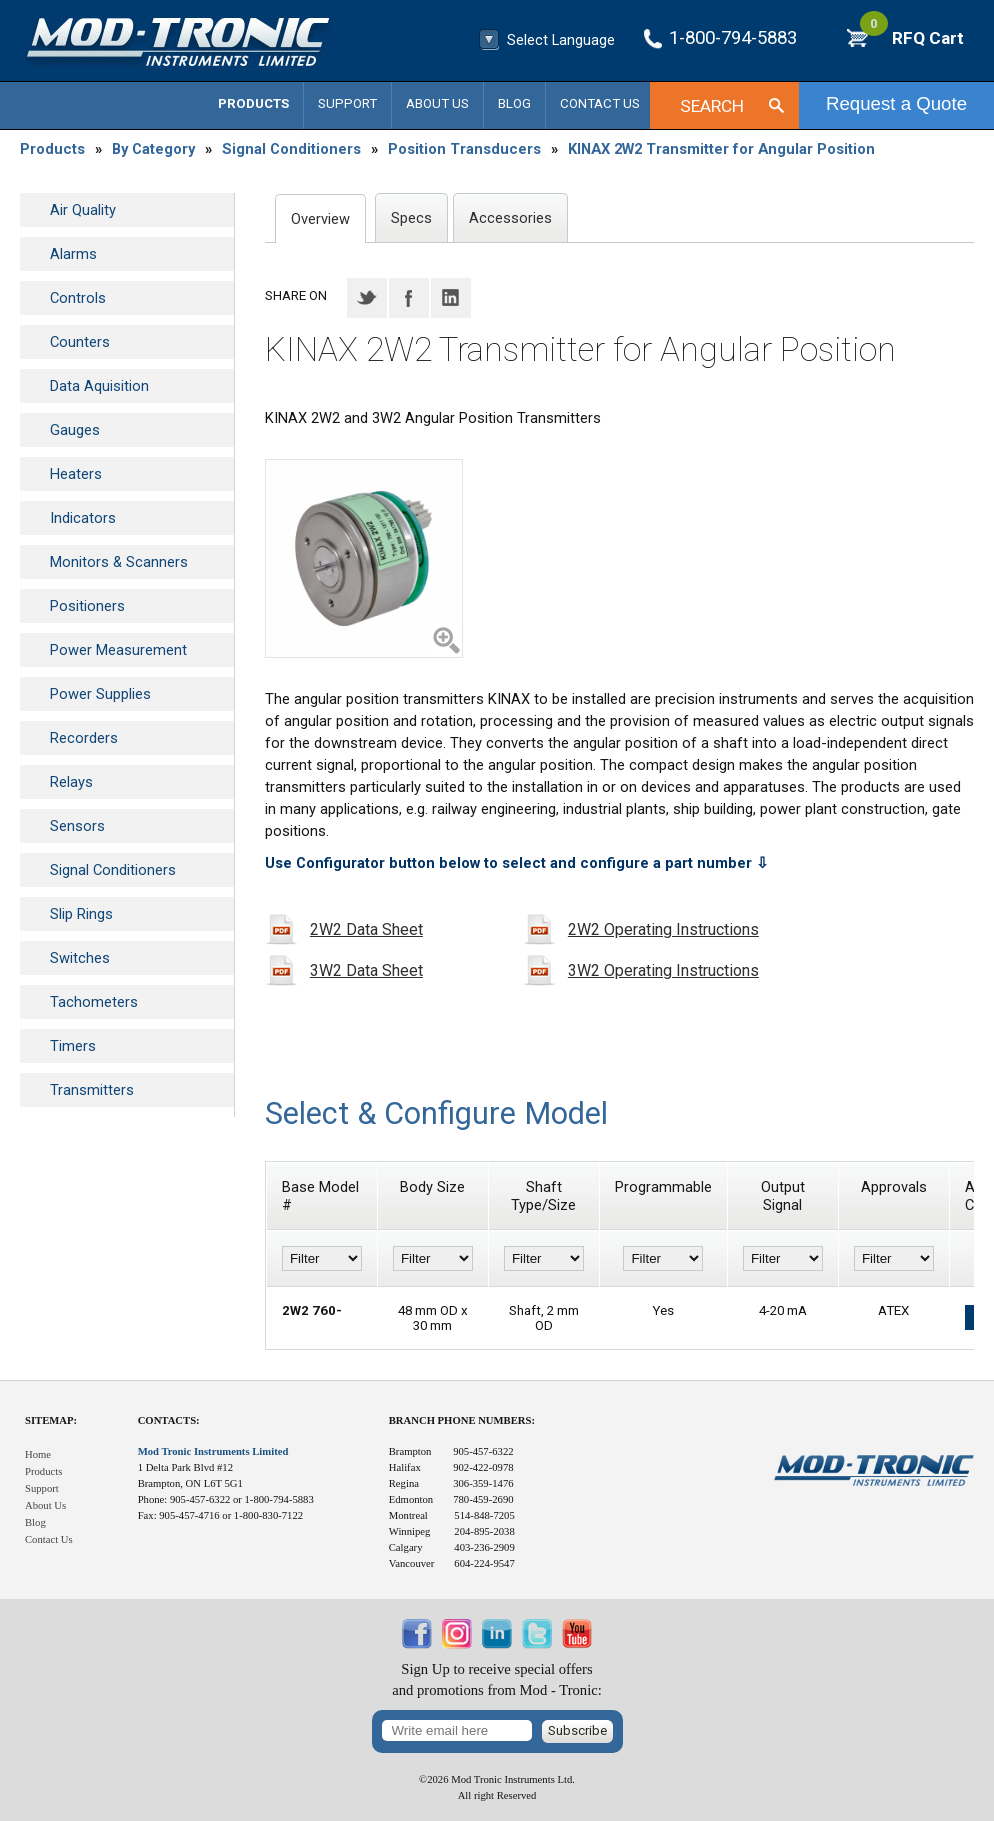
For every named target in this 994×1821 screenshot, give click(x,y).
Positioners (87, 606)
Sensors (77, 826)
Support (347, 103)
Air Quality (83, 210)
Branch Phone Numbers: (462, 1420)
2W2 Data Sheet (366, 929)
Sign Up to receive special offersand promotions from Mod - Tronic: (497, 1679)
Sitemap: (51, 1420)
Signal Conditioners (291, 149)
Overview (320, 219)
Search (712, 106)
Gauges (75, 430)
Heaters (76, 474)
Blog (514, 103)
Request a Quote (896, 103)
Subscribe (577, 1730)
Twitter (367, 298)
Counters (80, 342)
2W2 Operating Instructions (663, 929)
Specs (411, 218)
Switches (80, 958)
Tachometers (94, 1002)
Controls (78, 298)
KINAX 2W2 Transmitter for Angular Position (721, 149)
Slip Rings (81, 914)
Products (253, 103)
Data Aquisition (99, 386)
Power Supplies (100, 694)
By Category (153, 149)
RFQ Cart (912, 38)
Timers (73, 1046)
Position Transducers (464, 149)
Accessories (510, 218)
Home (38, 1454)
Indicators (83, 518)
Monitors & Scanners (119, 562)
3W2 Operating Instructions (663, 970)
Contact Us (600, 103)
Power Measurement (118, 650)
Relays (71, 782)
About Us (437, 103)
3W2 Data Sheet (366, 970)
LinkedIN (451, 298)
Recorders (84, 738)
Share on (296, 295)
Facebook (409, 298)
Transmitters (92, 1090)
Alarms (73, 254)
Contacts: (169, 1420)
